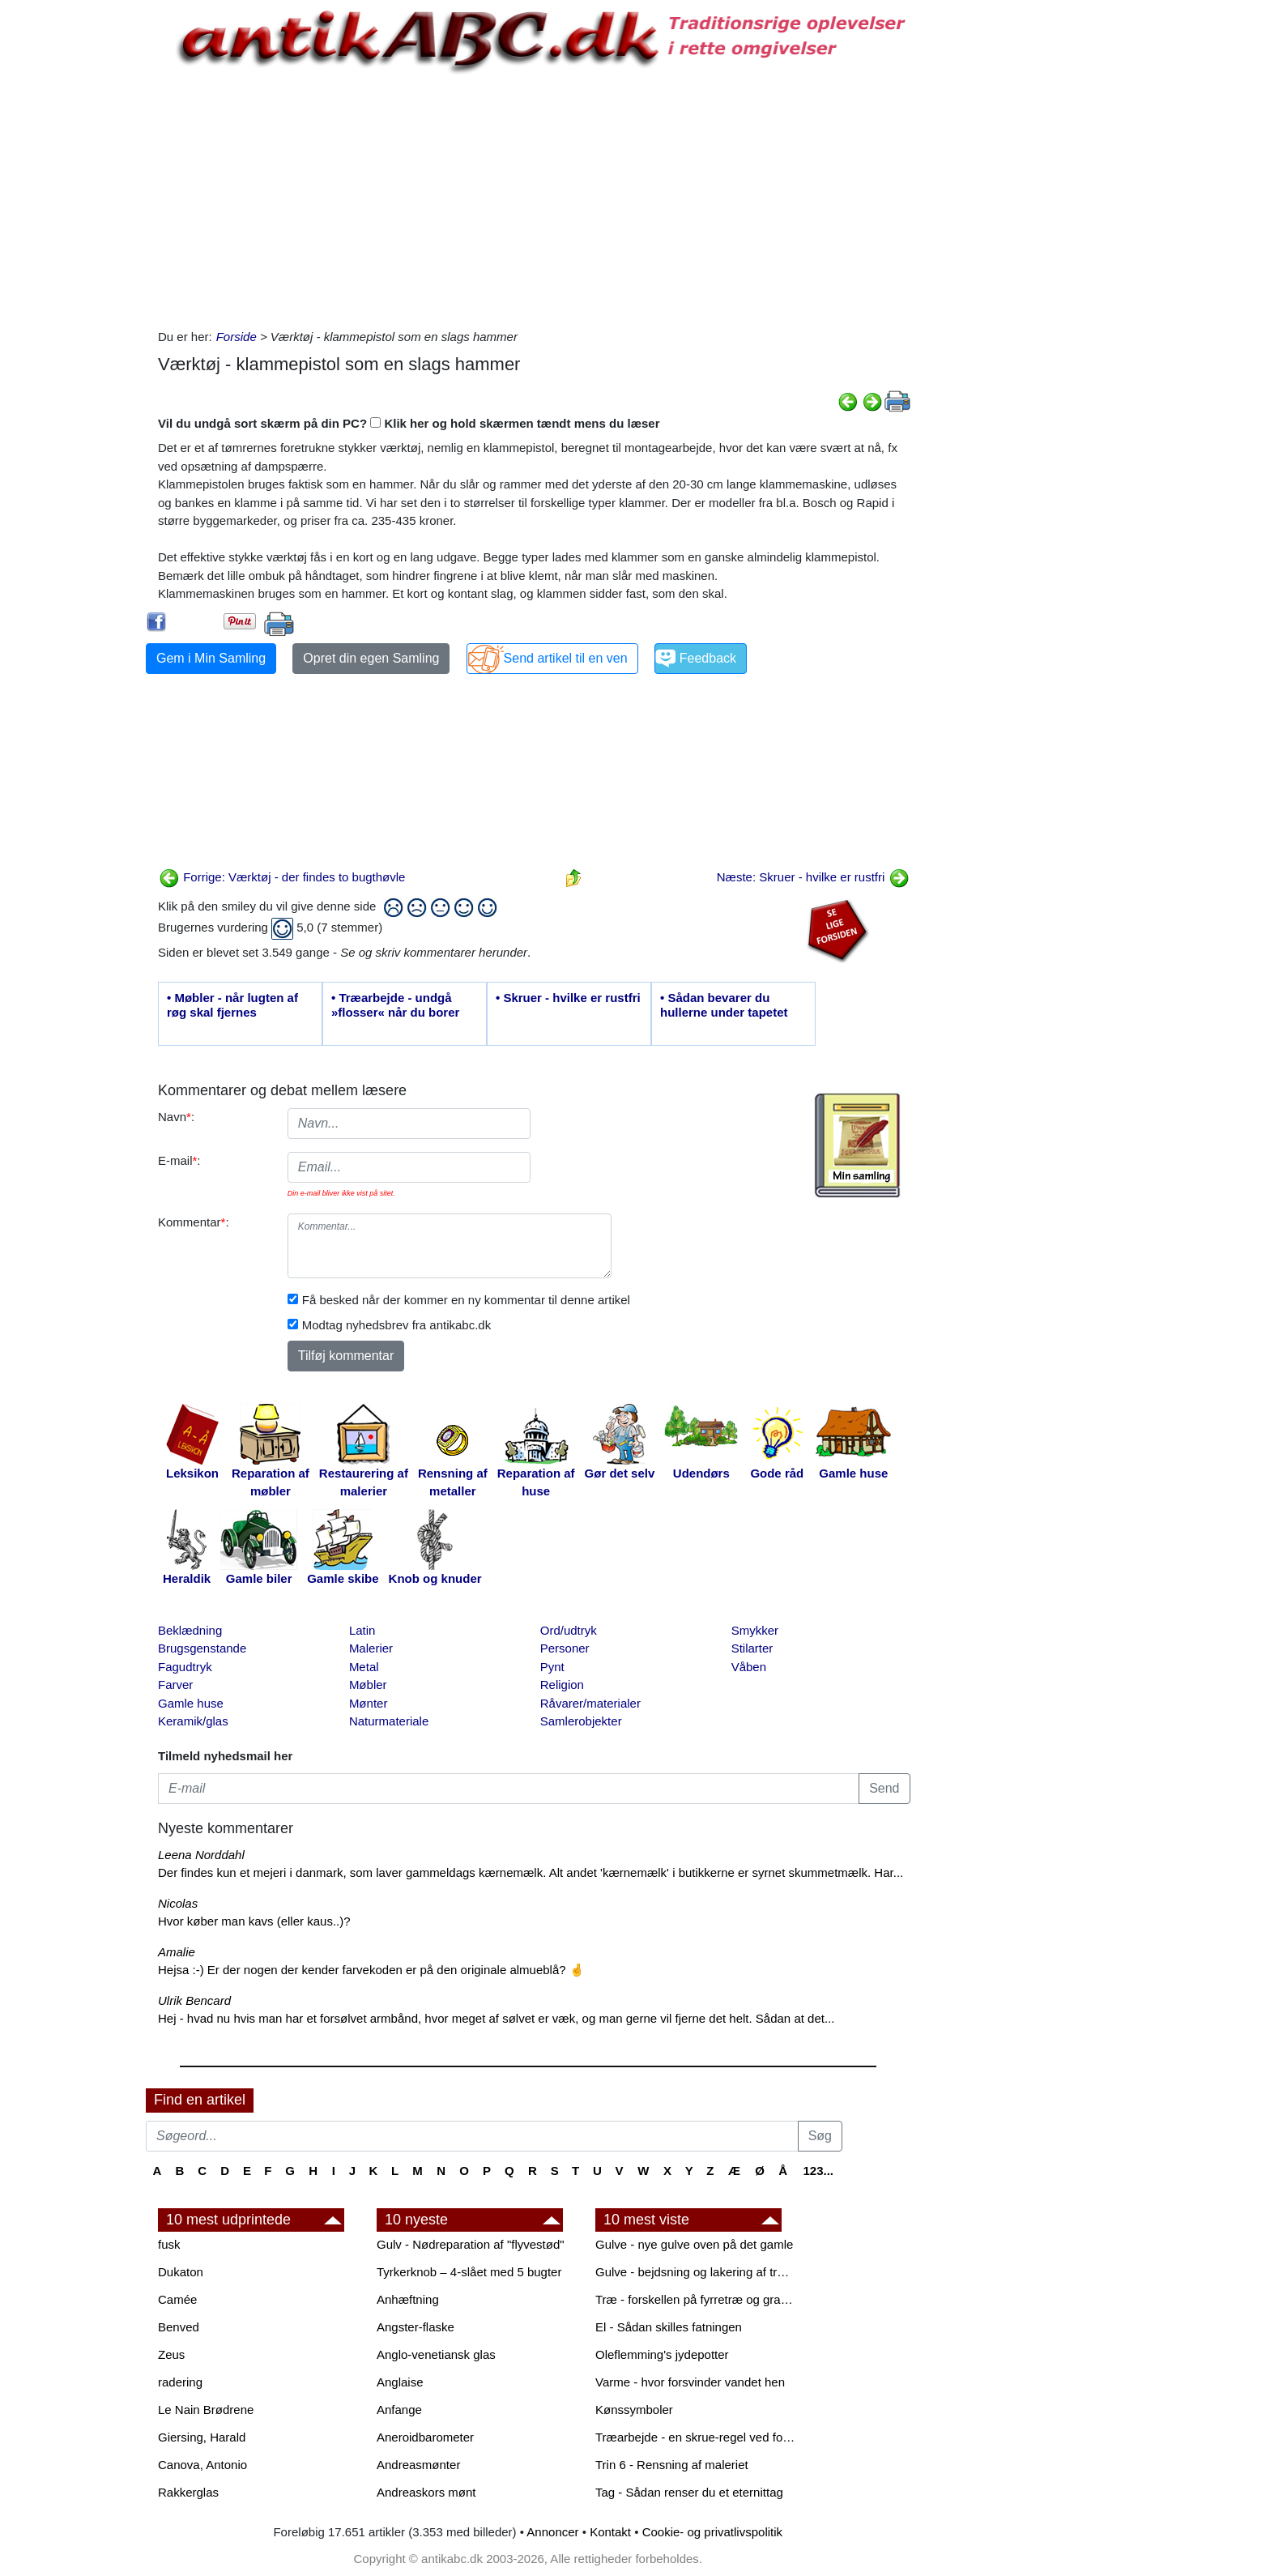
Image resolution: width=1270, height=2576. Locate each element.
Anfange (399, 2409)
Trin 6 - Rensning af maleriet (671, 2465)
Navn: (176, 1117)
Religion (562, 1684)
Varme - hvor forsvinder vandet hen (690, 2382)
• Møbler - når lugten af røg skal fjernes (232, 1005)
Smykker (754, 1630)
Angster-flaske (415, 2327)
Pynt (552, 1667)
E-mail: (179, 1160)
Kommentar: (193, 1222)
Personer (565, 1648)
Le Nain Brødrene (206, 2409)
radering (180, 2382)
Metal (364, 1667)
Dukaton (180, 2272)
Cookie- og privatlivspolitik (712, 2532)
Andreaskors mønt (426, 2492)
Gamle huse (191, 1703)
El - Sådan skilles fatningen (668, 2327)
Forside (236, 336)
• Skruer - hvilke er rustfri (568, 997)
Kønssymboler (634, 2409)
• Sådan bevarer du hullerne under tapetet (724, 1005)
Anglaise (400, 2382)
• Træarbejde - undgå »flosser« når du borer (395, 1005)
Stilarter (752, 1648)
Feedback (708, 658)
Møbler (368, 1684)
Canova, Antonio (202, 2465)
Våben (748, 1667)
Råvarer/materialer (590, 1703)
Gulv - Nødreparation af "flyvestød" (471, 2244)
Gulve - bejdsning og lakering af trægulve (696, 2272)
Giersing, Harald (201, 2437)
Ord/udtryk (568, 1630)
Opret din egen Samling (371, 658)
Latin (362, 1630)
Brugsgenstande (202, 1648)
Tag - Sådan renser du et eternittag (689, 2492)
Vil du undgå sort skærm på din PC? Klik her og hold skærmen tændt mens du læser (409, 423)
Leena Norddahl (201, 1855)
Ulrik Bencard (194, 2000)
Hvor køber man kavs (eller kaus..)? (254, 1921)
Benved (178, 2327)
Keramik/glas (193, 1721)
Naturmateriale (388, 1721)
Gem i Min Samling (211, 658)
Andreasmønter (418, 2465)
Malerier (371, 1648)
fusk (169, 2244)
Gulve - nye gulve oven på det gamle (694, 2244)
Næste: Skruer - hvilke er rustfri (813, 877)
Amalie (176, 1952)
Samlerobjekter (581, 1721)
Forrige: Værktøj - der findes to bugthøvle (282, 877)
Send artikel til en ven (566, 658)
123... (818, 2170)
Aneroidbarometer (425, 2437)
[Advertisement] (78, 245)
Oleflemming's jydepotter (662, 2354)
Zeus (171, 2354)
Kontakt (610, 2532)
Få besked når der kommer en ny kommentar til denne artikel (466, 1300)
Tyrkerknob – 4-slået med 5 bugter (469, 2272)
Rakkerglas (188, 2492)
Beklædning (190, 1630)
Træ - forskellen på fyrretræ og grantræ (696, 2299)
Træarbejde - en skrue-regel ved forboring (696, 2437)
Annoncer (552, 2532)
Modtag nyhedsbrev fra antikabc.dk (396, 1325)
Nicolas (178, 1903)
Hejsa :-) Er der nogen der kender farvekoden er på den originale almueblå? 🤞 (371, 1970)
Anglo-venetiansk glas (436, 2354)
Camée (177, 2299)
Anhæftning (408, 2299)
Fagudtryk (185, 1667)
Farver (175, 1684)
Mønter (368, 1703)
